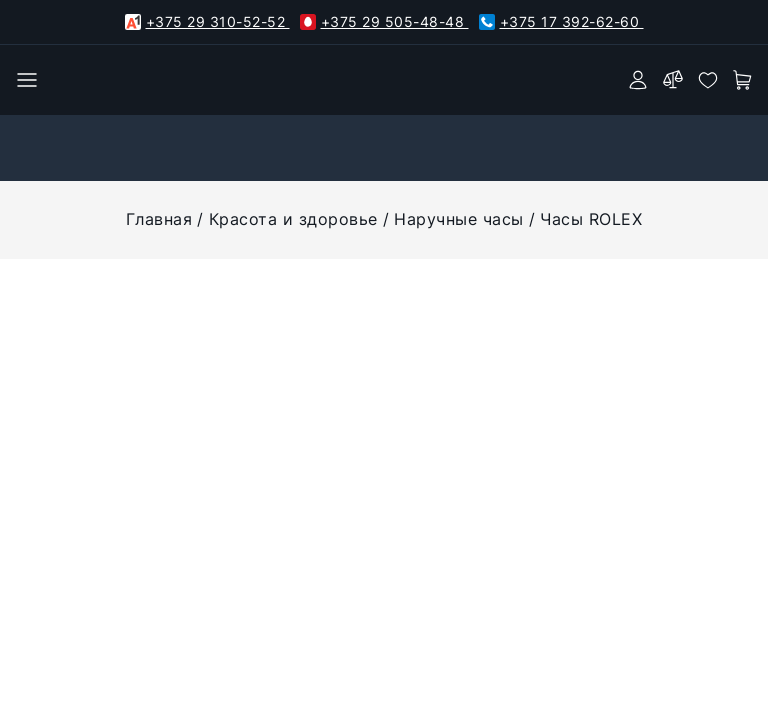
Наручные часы (459, 219)
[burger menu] (27, 80)
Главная (159, 219)
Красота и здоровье (293, 219)
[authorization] (638, 80)
